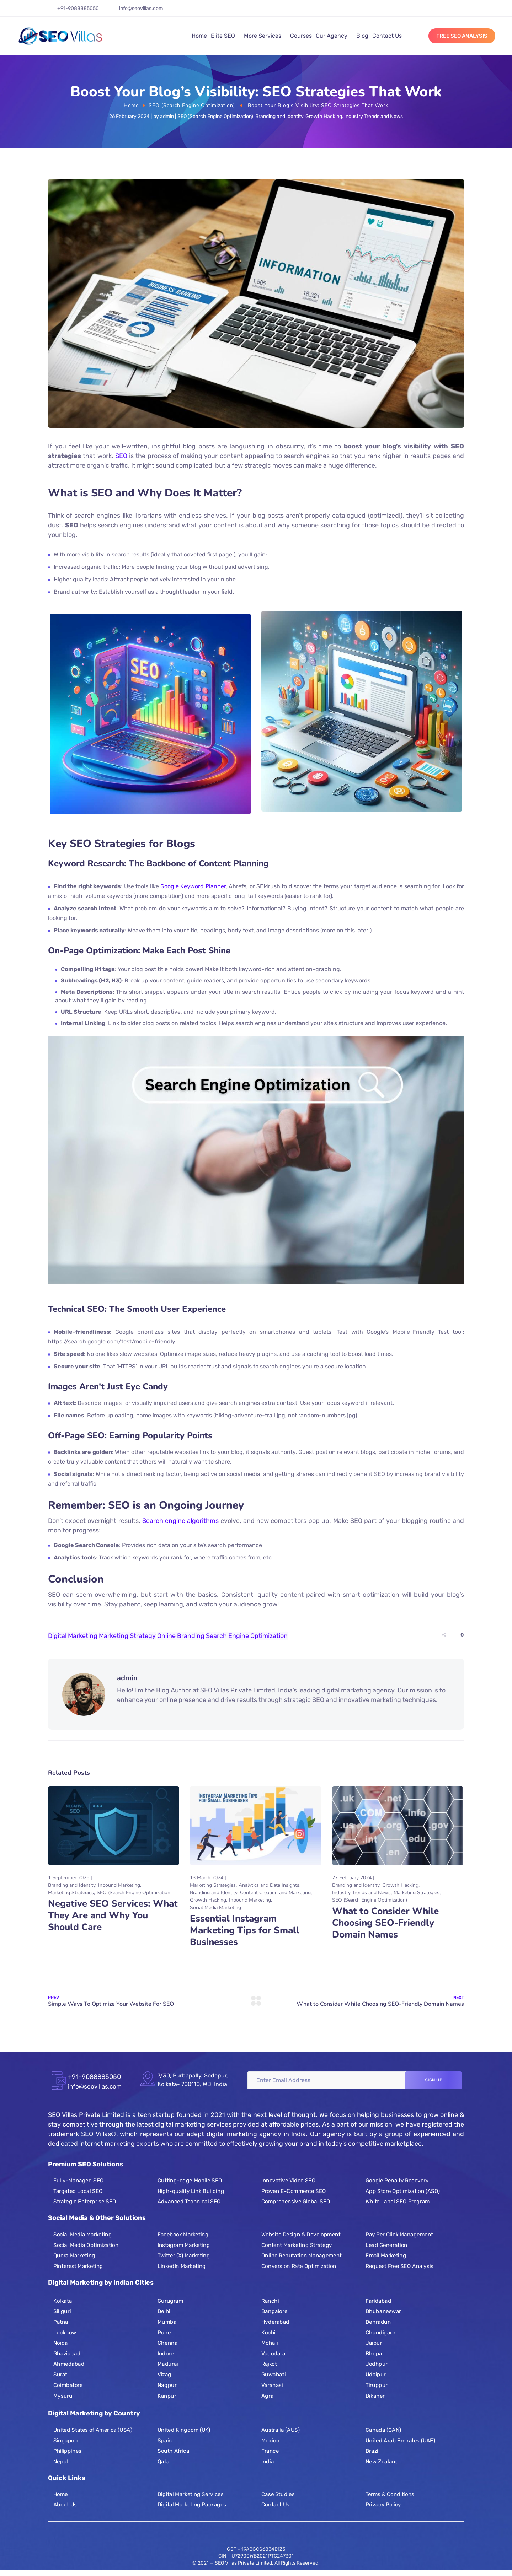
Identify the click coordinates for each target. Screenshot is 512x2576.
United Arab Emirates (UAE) (400, 2440)
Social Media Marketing (215, 1907)
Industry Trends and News (373, 116)
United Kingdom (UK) (184, 2430)
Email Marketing (386, 2255)
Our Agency (331, 35)
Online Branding (180, 1636)
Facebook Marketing (183, 2234)
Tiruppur (377, 2385)
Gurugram (170, 2300)
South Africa (173, 2451)
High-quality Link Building (191, 2191)
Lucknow (64, 2332)
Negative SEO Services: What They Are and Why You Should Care (113, 1915)
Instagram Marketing (184, 2245)
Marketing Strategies (71, 1892)
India (267, 2461)
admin (167, 116)
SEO (121, 456)
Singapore (66, 2440)
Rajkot (269, 2364)
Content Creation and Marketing (275, 1892)
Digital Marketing (72, 1636)
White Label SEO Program (398, 2201)
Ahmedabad (68, 2364)
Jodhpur (377, 2364)
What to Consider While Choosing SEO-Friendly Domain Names (385, 1923)
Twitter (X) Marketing (184, 2255)
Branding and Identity (279, 116)
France (270, 2451)
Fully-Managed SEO (78, 2180)
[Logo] (60, 36)
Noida (60, 2343)
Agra (267, 2395)
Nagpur (167, 2385)
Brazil (373, 2451)
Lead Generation (386, 2245)
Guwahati (273, 2374)
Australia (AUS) (280, 2430)
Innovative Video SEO (288, 2180)
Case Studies (277, 2494)
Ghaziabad (66, 2353)
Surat (60, 2374)
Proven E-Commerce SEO (293, 2191)
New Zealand (382, 2461)
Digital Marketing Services (190, 2494)
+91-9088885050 (78, 8)
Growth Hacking (323, 116)
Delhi (164, 2311)
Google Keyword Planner (193, 886)
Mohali (269, 2343)
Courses (301, 35)
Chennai (168, 2343)
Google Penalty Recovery (397, 2180)
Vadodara (273, 2353)
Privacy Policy (383, 2504)
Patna (60, 2321)
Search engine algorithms (180, 1521)
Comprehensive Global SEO (295, 2201)
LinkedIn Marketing (182, 2266)
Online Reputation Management (301, 2255)
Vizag (164, 2374)
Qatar (164, 2461)
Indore (166, 2353)
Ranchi (270, 2300)
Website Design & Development (300, 2234)
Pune (164, 2332)
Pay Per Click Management (399, 2234)
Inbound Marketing (119, 1885)
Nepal (60, 2461)
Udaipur (376, 2374)
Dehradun (378, 2321)
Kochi (268, 2332)
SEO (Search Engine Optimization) (192, 105)
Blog (362, 35)
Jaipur (374, 2343)
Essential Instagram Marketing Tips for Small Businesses (244, 1930)
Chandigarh (381, 2332)
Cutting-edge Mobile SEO (190, 2180)
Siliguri (62, 2311)
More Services (262, 35)
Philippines (67, 2451)
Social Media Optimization (85, 2245)
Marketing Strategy (127, 1636)
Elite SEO (223, 35)
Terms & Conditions (390, 2494)
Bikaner (375, 2395)
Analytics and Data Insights (269, 1885)
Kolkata (62, 2300)
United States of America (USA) (92, 2430)
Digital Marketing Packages (192, 2504)
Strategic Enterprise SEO (84, 2201)
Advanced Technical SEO (189, 2201)
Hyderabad (275, 2321)
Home (199, 35)
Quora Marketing (74, 2255)
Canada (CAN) (383, 2430)
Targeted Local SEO (78, 2191)
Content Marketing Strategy (296, 2245)
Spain (165, 2440)
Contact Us (387, 35)
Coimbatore (68, 2385)
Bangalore (274, 2311)
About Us (65, 2504)
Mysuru (62, 2395)
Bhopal (374, 2353)
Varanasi (272, 2385)
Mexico (270, 2440)
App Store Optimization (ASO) (403, 2191)
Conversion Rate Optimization (298, 2266)
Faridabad (378, 2300)
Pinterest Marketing (78, 2266)
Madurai (168, 2364)
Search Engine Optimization (247, 1636)
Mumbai (168, 2321)
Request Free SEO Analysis (399, 2266)
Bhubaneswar (383, 2311)
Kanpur (167, 2395)
